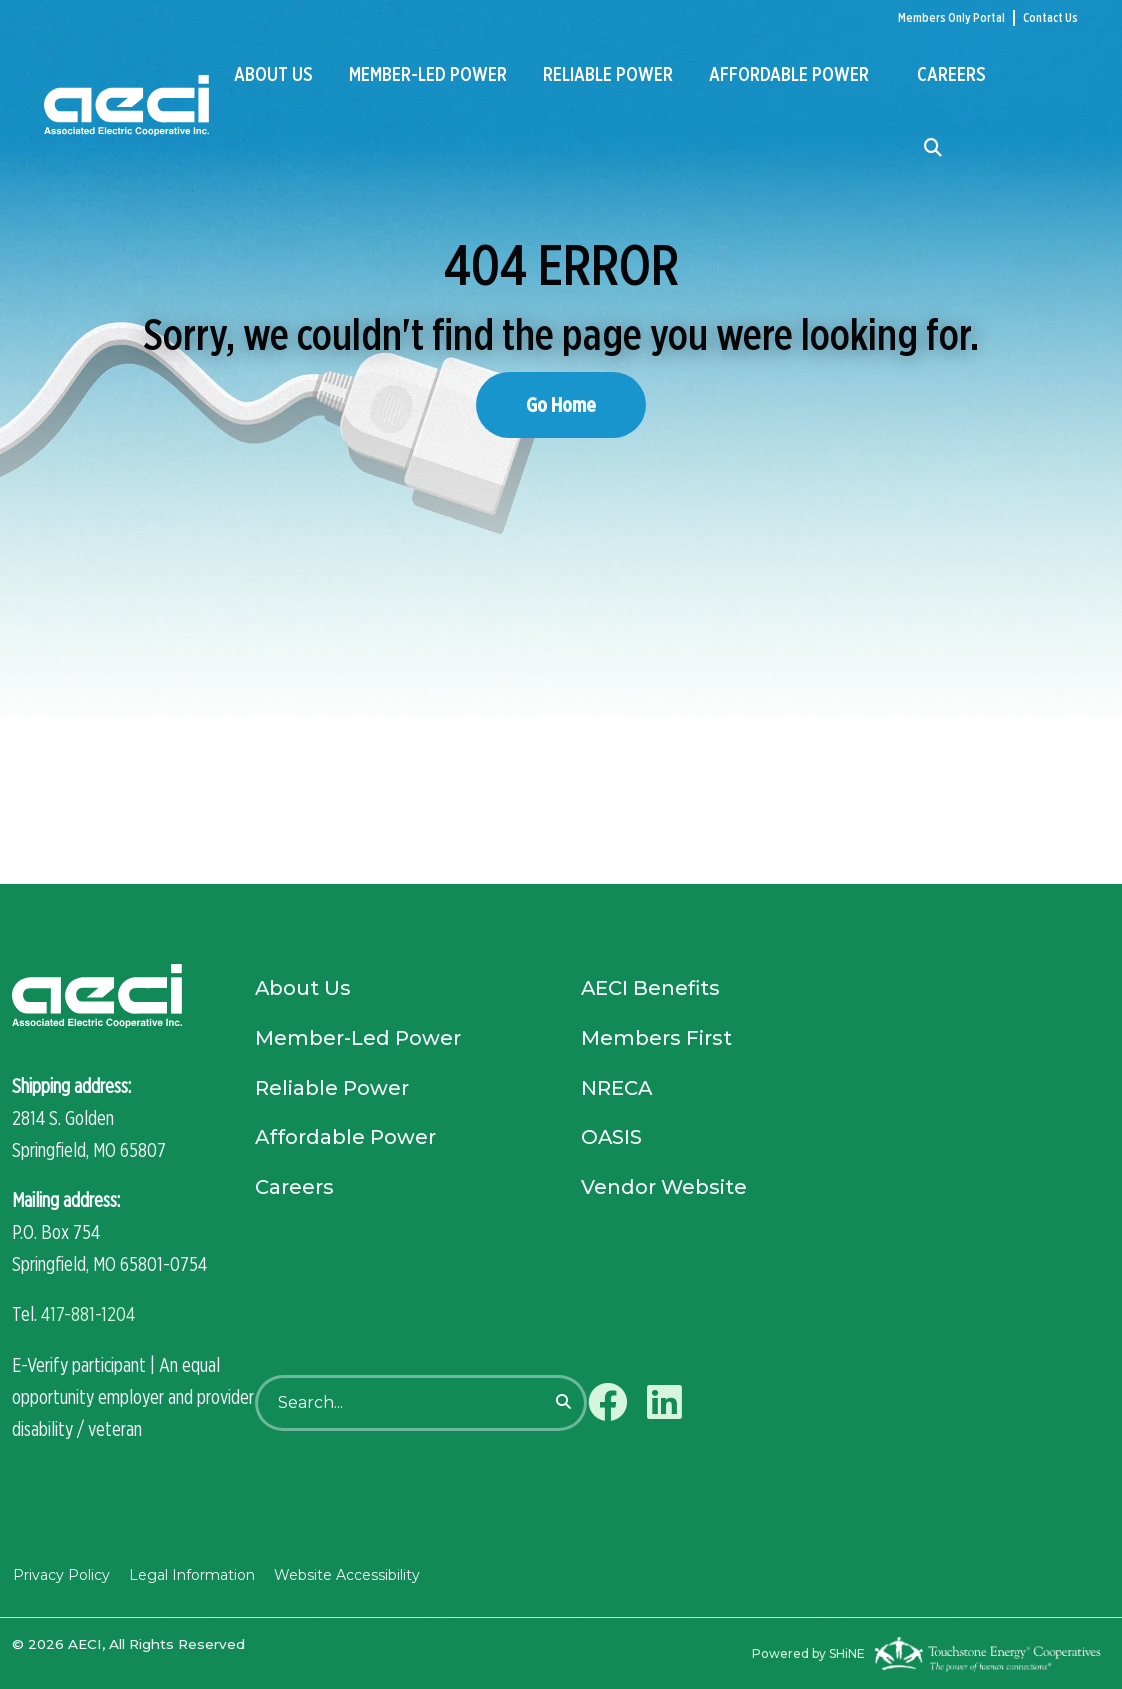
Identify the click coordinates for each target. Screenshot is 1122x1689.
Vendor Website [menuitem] (664, 1190)
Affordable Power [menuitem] (789, 74)
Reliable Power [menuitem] (608, 74)
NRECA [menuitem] (617, 1090)
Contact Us (1050, 17)
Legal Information (190, 1574)
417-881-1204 (88, 1314)
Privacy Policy (60, 1574)
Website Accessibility (344, 1574)
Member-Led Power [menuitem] (428, 74)
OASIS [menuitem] (612, 1140)
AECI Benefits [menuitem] (651, 990)
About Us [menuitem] (273, 74)
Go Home (561, 404)
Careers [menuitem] (951, 74)
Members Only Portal (951, 17)
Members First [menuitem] (656, 1040)
